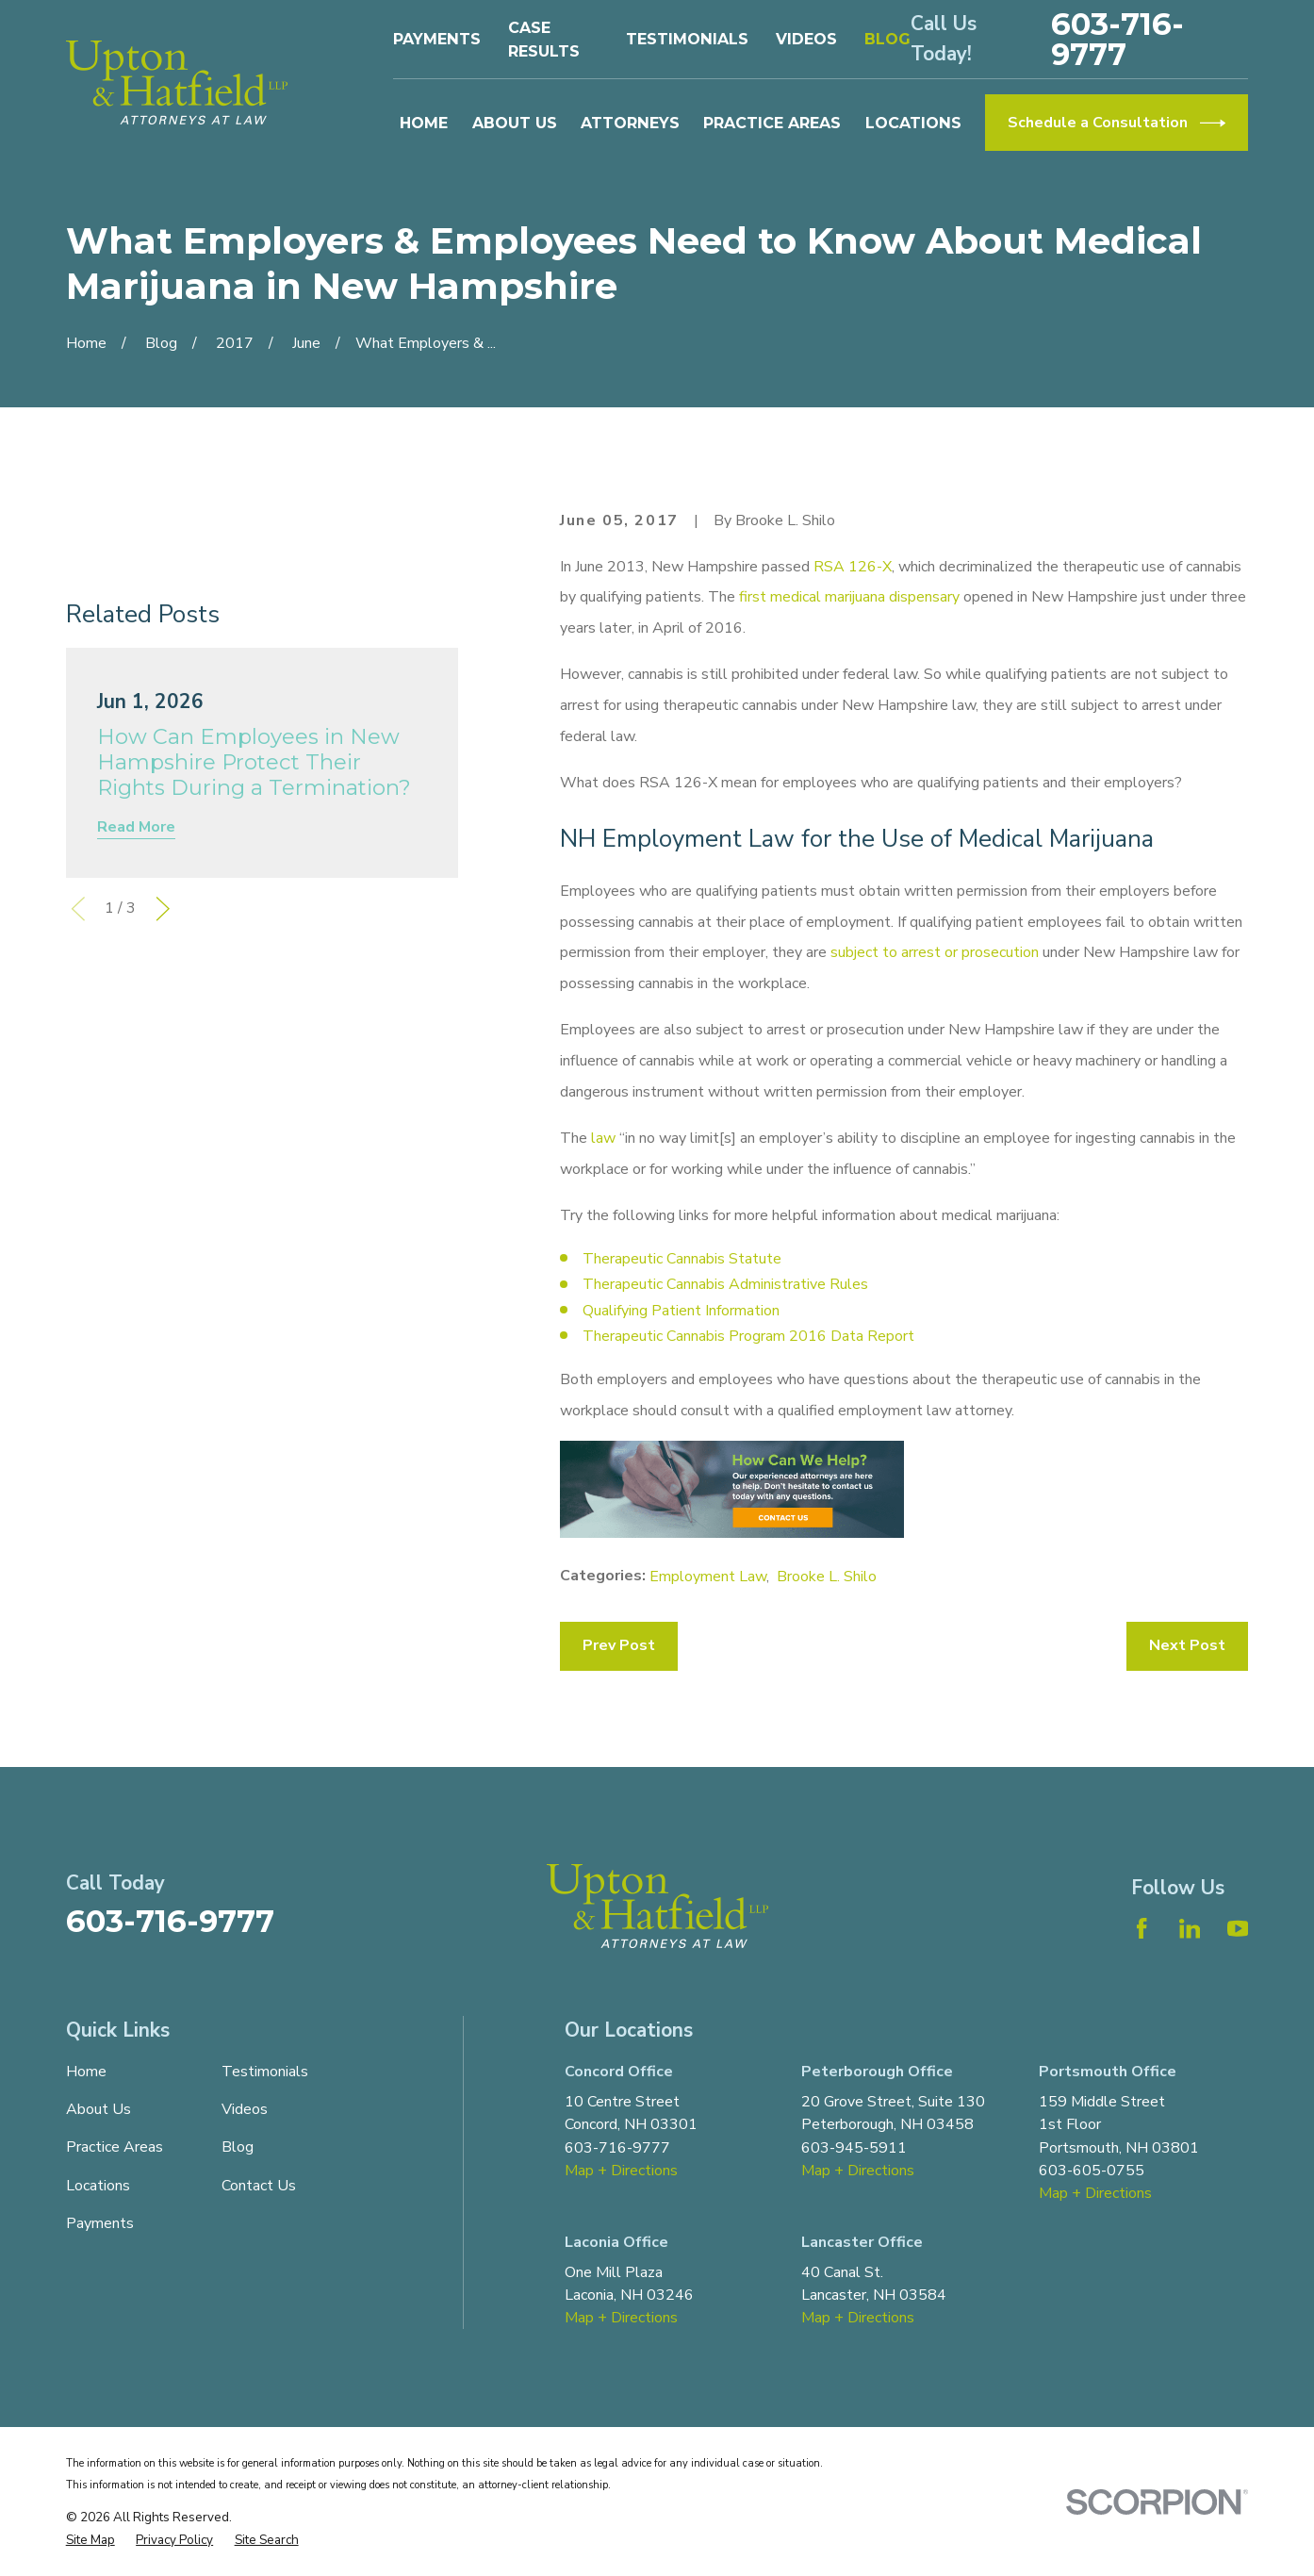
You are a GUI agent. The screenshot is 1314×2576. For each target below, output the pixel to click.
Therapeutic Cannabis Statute (682, 1258)
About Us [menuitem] (514, 122)
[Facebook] (1141, 1928)
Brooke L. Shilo (827, 1576)
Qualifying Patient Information (681, 1310)
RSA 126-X (852, 566)
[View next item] (163, 909)
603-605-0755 (1091, 2170)
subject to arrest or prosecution (934, 952)
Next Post (1187, 1645)
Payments (437, 38)
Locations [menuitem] (913, 122)
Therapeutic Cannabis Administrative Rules (725, 1284)
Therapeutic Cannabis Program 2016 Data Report (748, 1336)
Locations (98, 2185)
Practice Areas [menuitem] (772, 122)
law (603, 1138)
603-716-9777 (1117, 39)
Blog (887, 38)
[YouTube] (1237, 1928)
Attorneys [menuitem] (630, 122)
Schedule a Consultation (1116, 123)
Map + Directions (621, 2170)
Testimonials (687, 38)
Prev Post (619, 1645)
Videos (806, 38)
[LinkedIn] (1189, 1928)
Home (86, 2071)
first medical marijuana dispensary (849, 596)
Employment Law (707, 1576)
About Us (98, 2109)
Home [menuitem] (424, 122)
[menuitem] (90, 2540)
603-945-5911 (854, 2148)
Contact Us (259, 2185)
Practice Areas (114, 2147)
